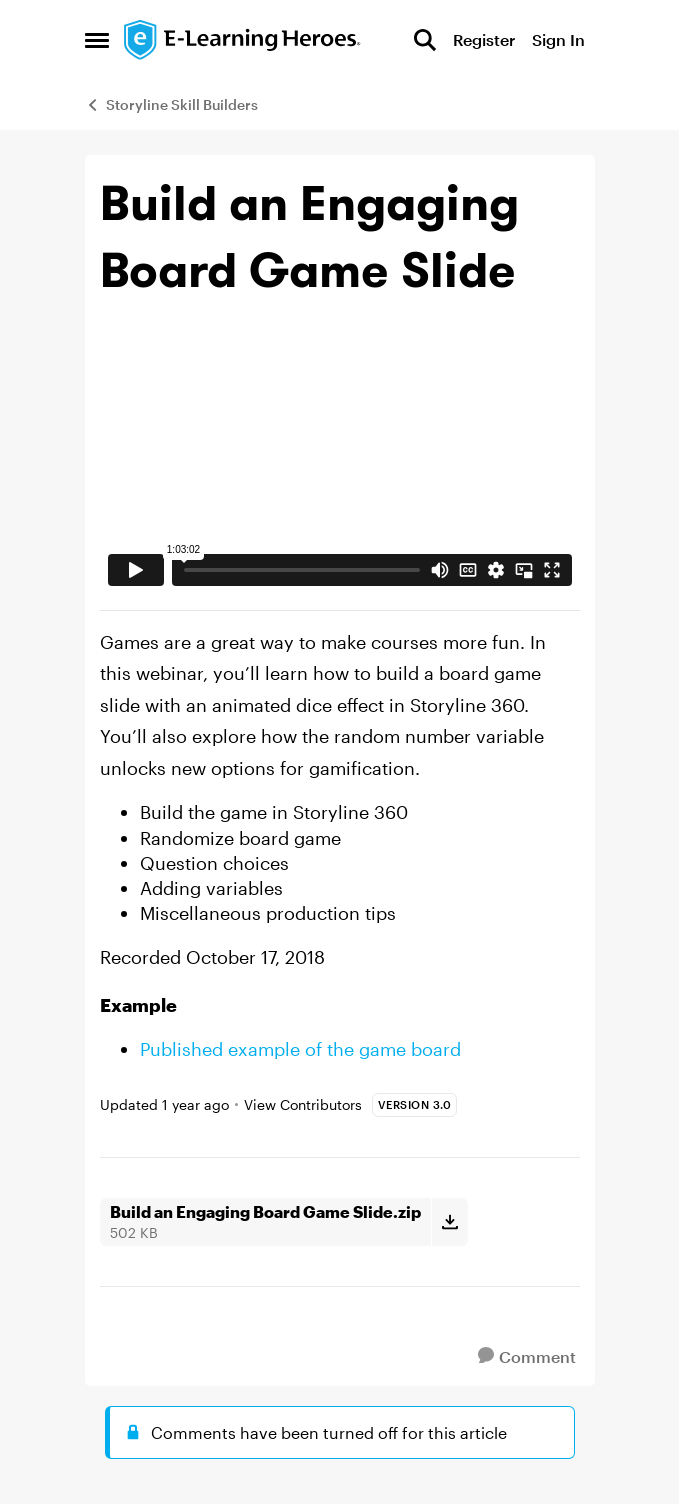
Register (484, 39)
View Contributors (303, 1104)
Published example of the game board (300, 1049)
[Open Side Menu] (97, 40)
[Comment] (527, 1356)
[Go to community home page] (243, 40)
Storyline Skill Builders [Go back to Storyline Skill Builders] (171, 104)
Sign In (558, 39)
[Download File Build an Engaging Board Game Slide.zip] (449, 1222)
